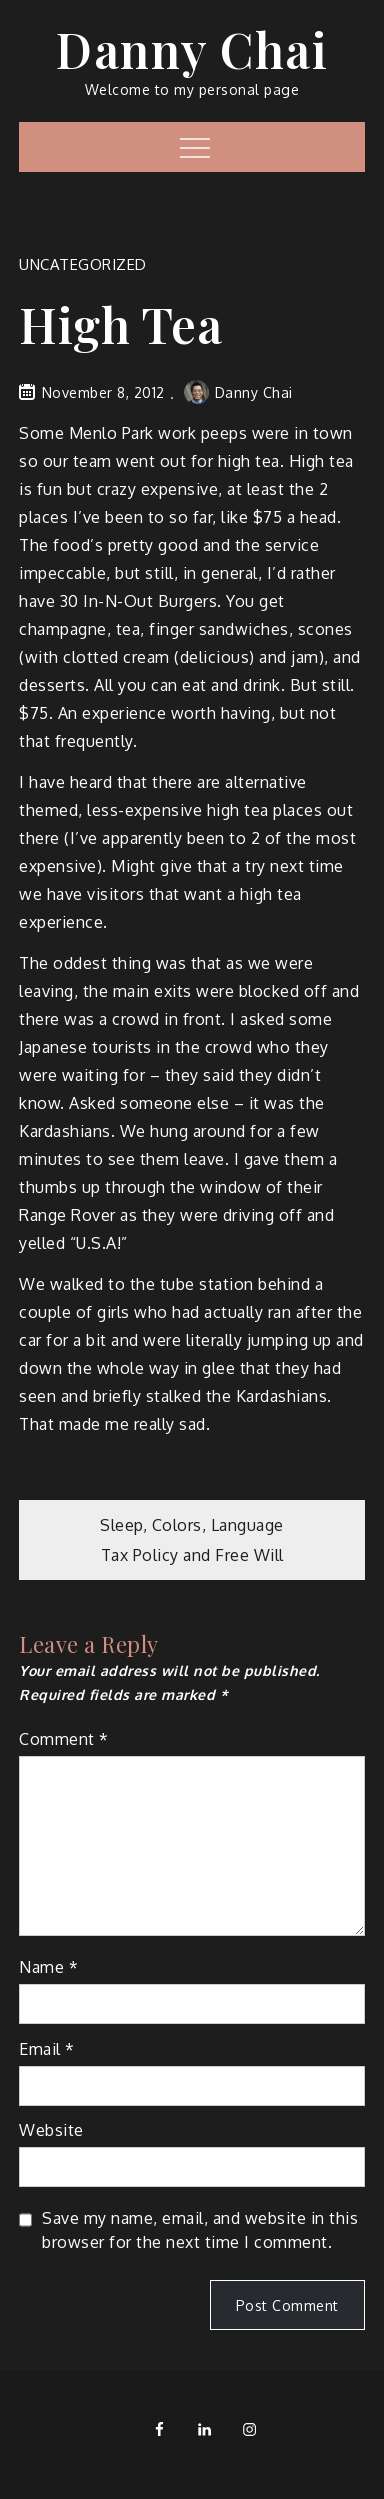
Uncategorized (83, 264)
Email (47, 2049)
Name (48, 1967)
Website (51, 2130)
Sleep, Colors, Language (192, 1525)
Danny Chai (192, 49)
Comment (64, 1739)
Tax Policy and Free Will (192, 1555)
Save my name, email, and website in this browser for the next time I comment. (200, 2230)
